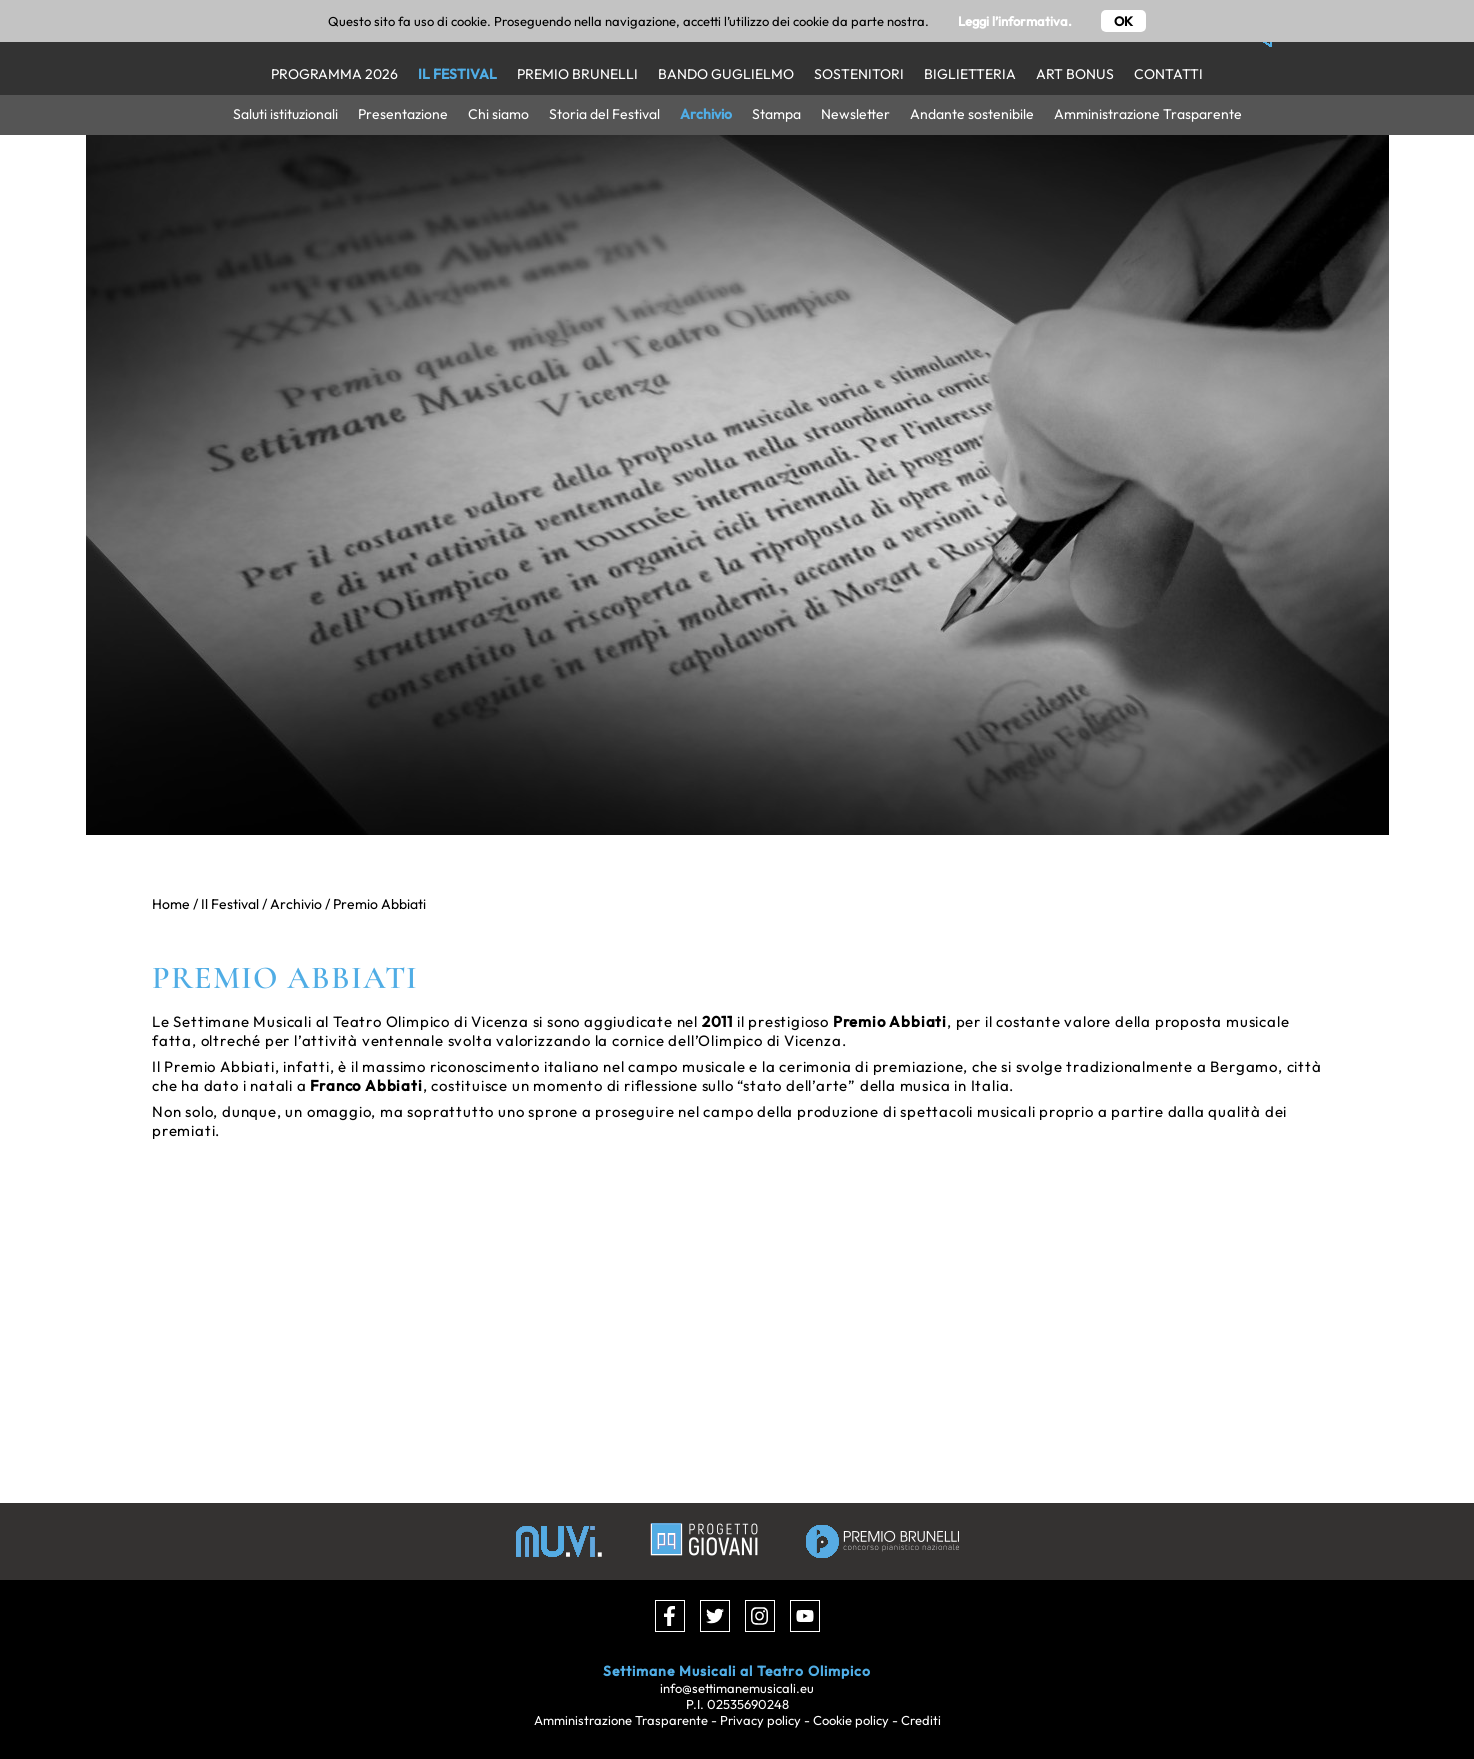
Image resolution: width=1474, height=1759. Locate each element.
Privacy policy (760, 1720)
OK (1123, 21)
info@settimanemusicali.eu (737, 1688)
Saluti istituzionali (285, 114)
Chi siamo (498, 114)
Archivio (706, 114)
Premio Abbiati (379, 904)
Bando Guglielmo (726, 74)
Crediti (921, 1720)
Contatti (1168, 74)
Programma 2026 (334, 74)
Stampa (776, 114)
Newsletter (855, 114)
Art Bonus (1075, 74)
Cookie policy (851, 1720)
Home (171, 904)
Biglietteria (970, 74)
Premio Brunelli (577, 74)
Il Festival (457, 74)
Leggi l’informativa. (1015, 21)
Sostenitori (859, 74)
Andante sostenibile (972, 114)
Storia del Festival (604, 114)
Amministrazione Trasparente (1148, 114)
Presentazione (403, 114)
